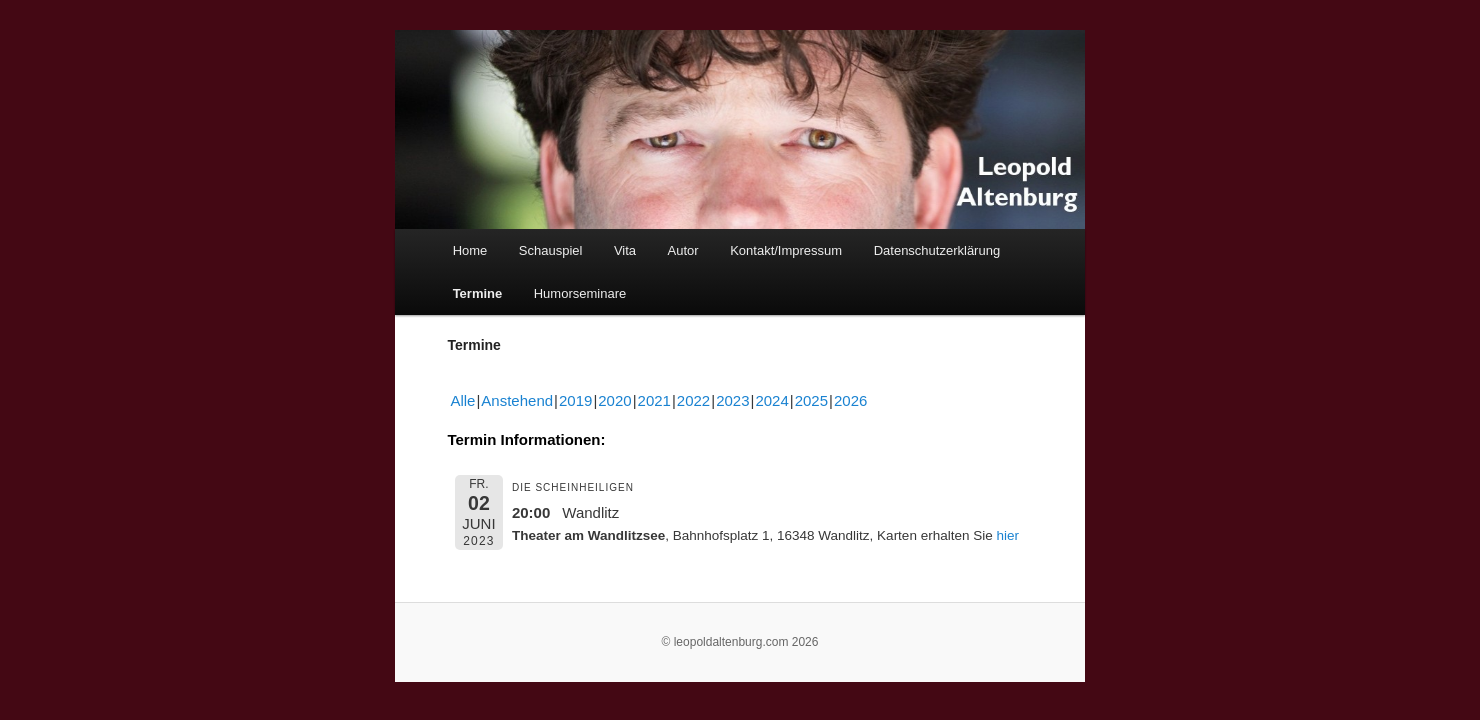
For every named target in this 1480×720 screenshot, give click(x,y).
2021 (654, 400)
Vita (625, 250)
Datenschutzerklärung (937, 250)
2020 (614, 400)
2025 (811, 400)
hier (1007, 535)
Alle (462, 400)
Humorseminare (580, 293)
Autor (683, 250)
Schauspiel (551, 250)
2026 (850, 400)
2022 (693, 400)
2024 (771, 400)
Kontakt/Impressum (786, 250)
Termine (478, 293)
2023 (732, 400)
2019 (575, 400)
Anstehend (517, 400)
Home (470, 250)
